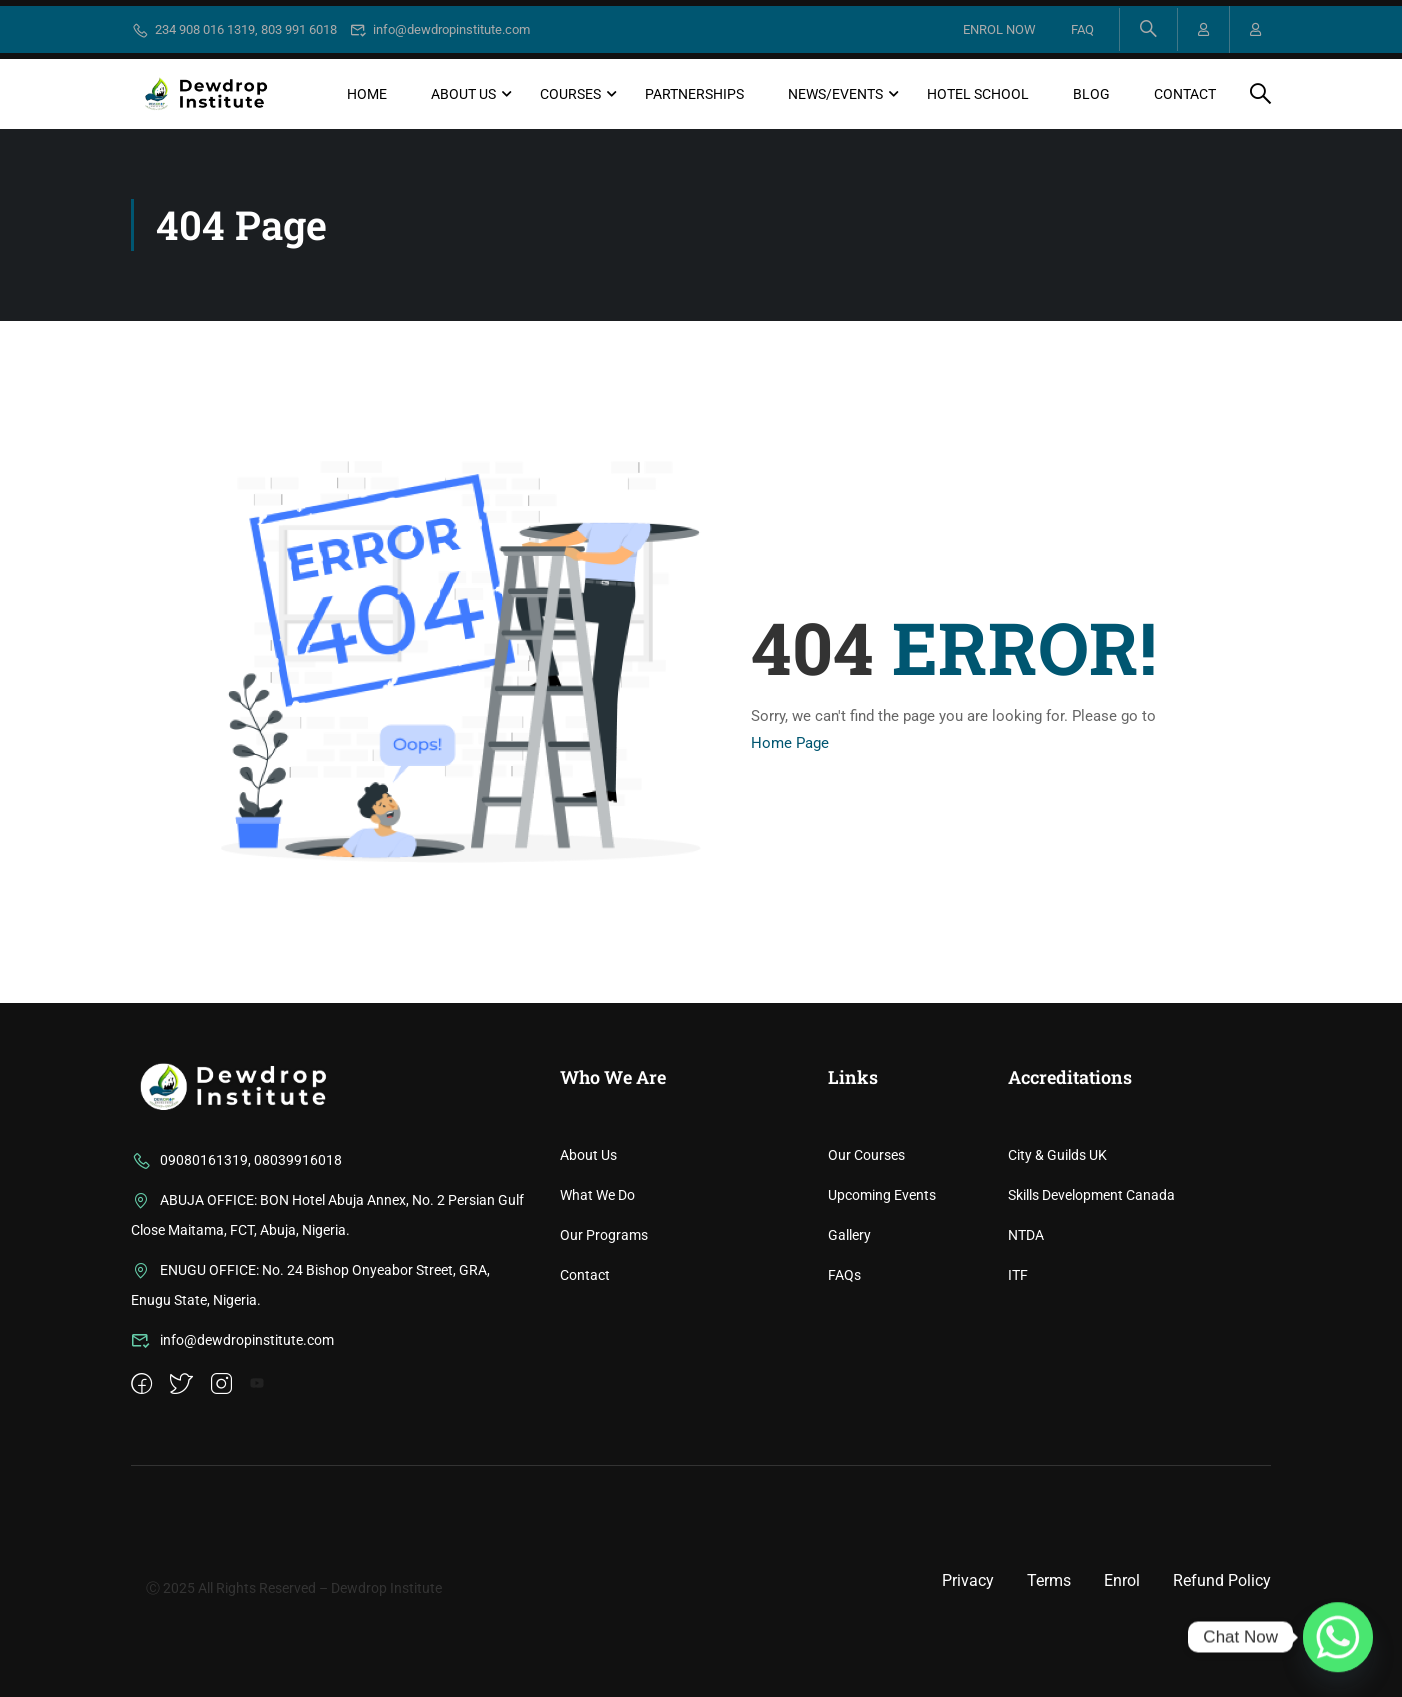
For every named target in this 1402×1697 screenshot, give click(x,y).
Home (367, 94)
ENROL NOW (999, 29)
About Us (463, 94)
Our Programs (604, 1364)
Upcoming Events (882, 1324)
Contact (1185, 94)
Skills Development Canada (1091, 1324)
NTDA (1026, 1364)
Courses (570, 94)
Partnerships (694, 94)
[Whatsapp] (1338, 1637)
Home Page (790, 743)
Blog (1091, 94)
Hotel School (978, 94)
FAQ (1082, 29)
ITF (1018, 1404)
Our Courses (866, 1284)
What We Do (597, 1324)
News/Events (835, 94)
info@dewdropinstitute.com (440, 29)
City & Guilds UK (1057, 1284)
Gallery (849, 1364)
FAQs (844, 1404)
